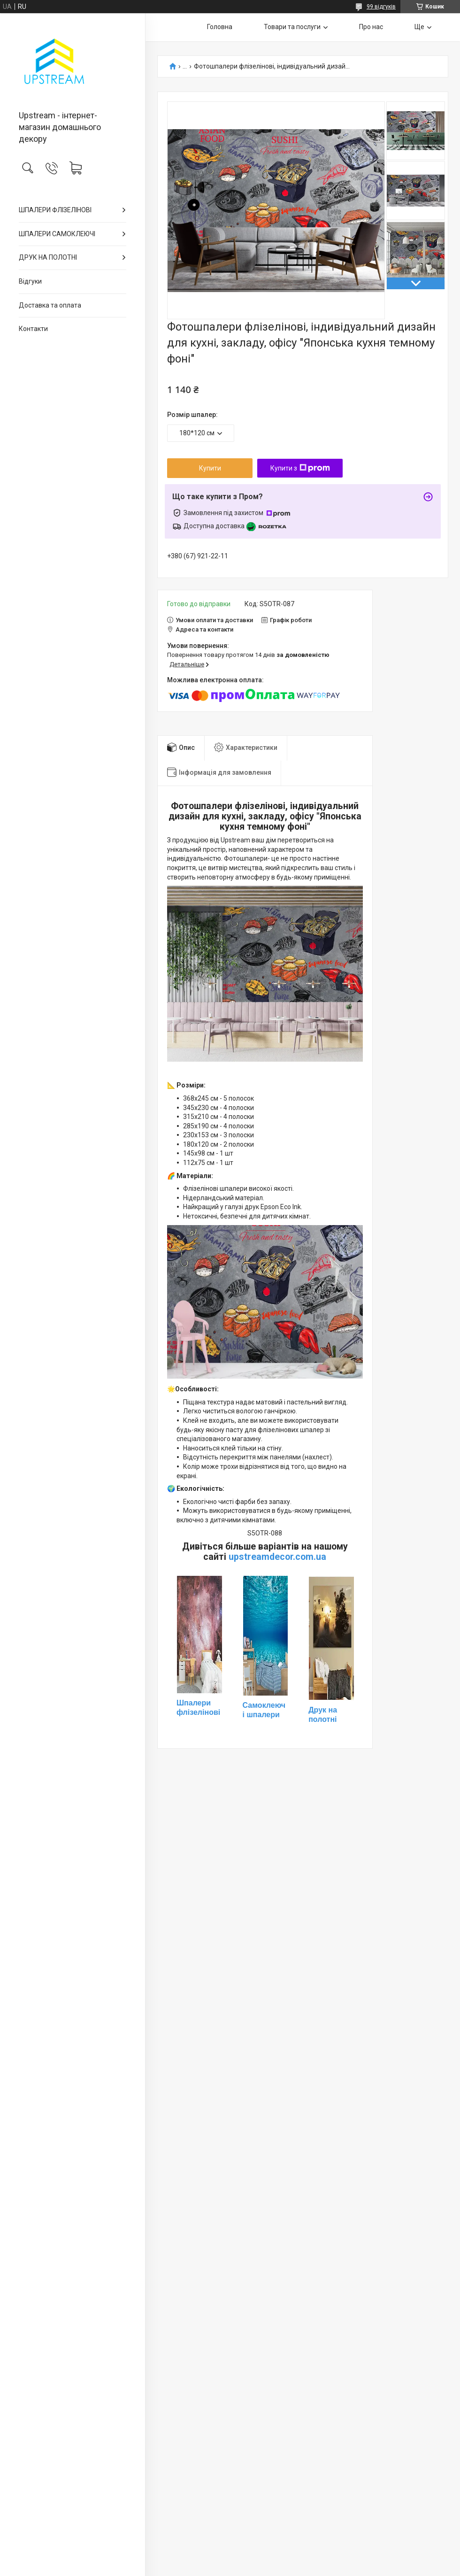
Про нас (371, 27)
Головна (219, 27)
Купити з (300, 468)
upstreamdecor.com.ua (277, 1556)
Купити (210, 468)
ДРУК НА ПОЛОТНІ (48, 257)
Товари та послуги (292, 27)
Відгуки (30, 281)
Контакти (33, 328)
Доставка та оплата (50, 305)
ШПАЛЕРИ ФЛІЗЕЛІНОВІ (55, 210)
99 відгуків (381, 6)
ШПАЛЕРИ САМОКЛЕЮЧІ (57, 234)
